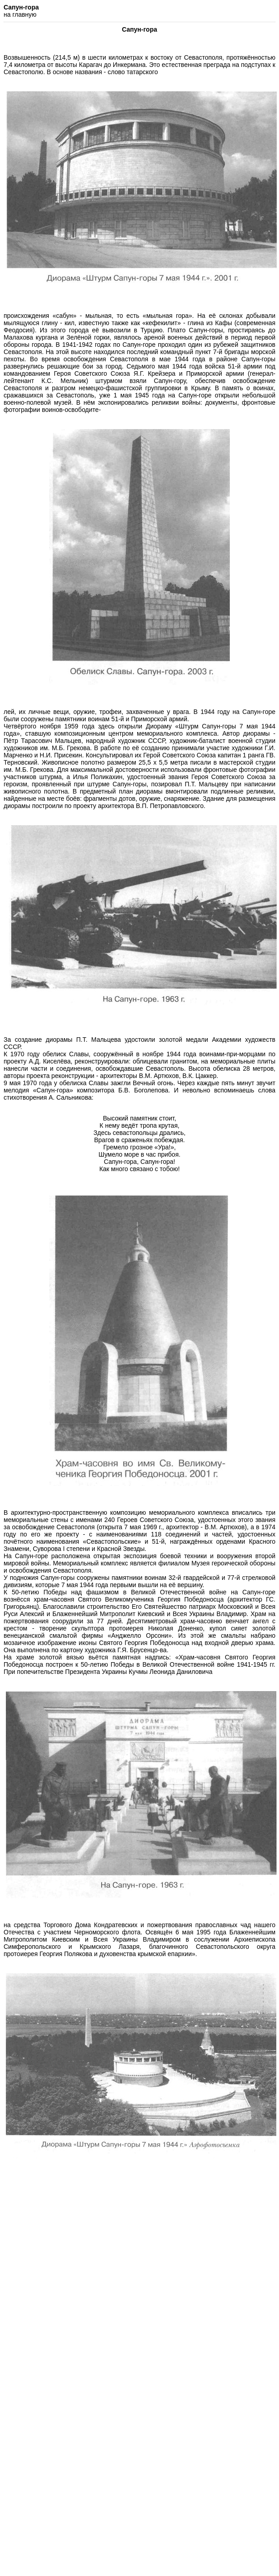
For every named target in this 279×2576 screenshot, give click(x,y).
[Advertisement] (138, 2290)
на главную (20, 14)
